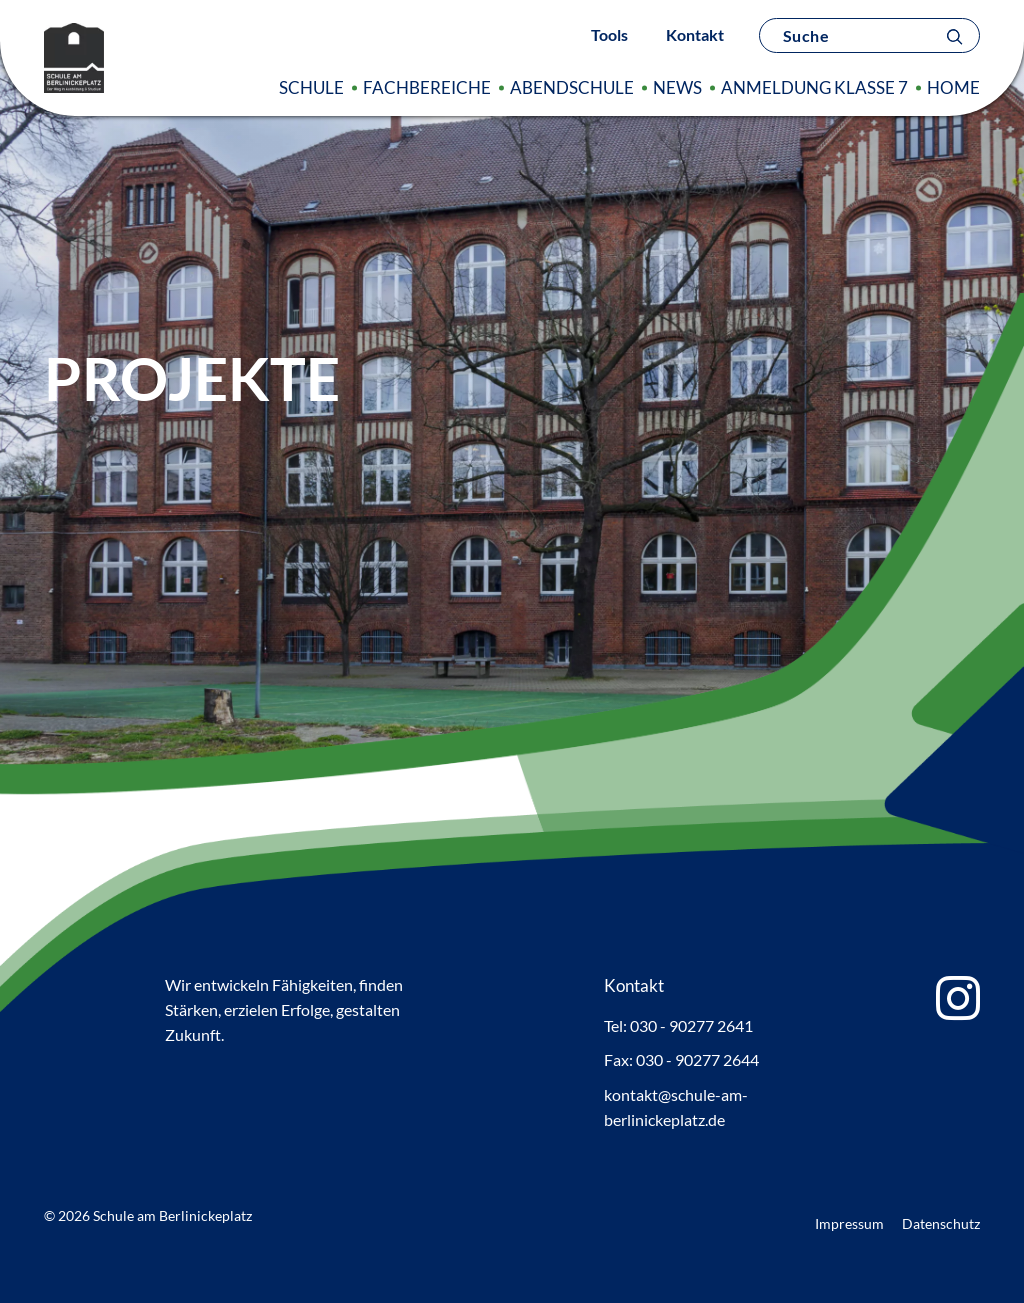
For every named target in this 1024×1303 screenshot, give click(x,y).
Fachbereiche (427, 87)
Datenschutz (941, 1223)
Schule (311, 87)
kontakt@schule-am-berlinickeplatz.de (676, 1107)
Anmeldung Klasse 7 (814, 87)
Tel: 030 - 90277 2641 (678, 1025)
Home (953, 87)
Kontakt (695, 34)
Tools (609, 34)
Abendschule (572, 87)
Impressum (849, 1223)
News (677, 87)
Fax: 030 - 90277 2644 (681, 1059)
